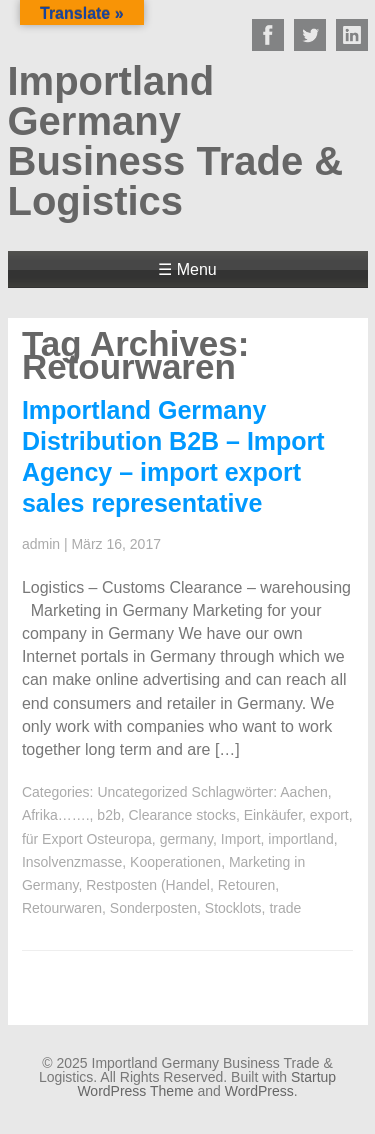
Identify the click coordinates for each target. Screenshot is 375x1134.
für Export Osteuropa (87, 839)
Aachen (303, 792)
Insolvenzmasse (72, 862)
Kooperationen (175, 862)
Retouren (247, 885)
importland (300, 839)
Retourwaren (62, 908)
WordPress (259, 1091)
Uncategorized (142, 792)
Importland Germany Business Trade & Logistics (176, 141)
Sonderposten (153, 908)
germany (186, 839)
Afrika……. (56, 815)
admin (41, 544)
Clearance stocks (182, 815)
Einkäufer (273, 815)
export (329, 815)
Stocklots (233, 908)
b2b (108, 815)
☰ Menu (187, 269)
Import (241, 839)
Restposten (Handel (148, 885)
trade (285, 908)
